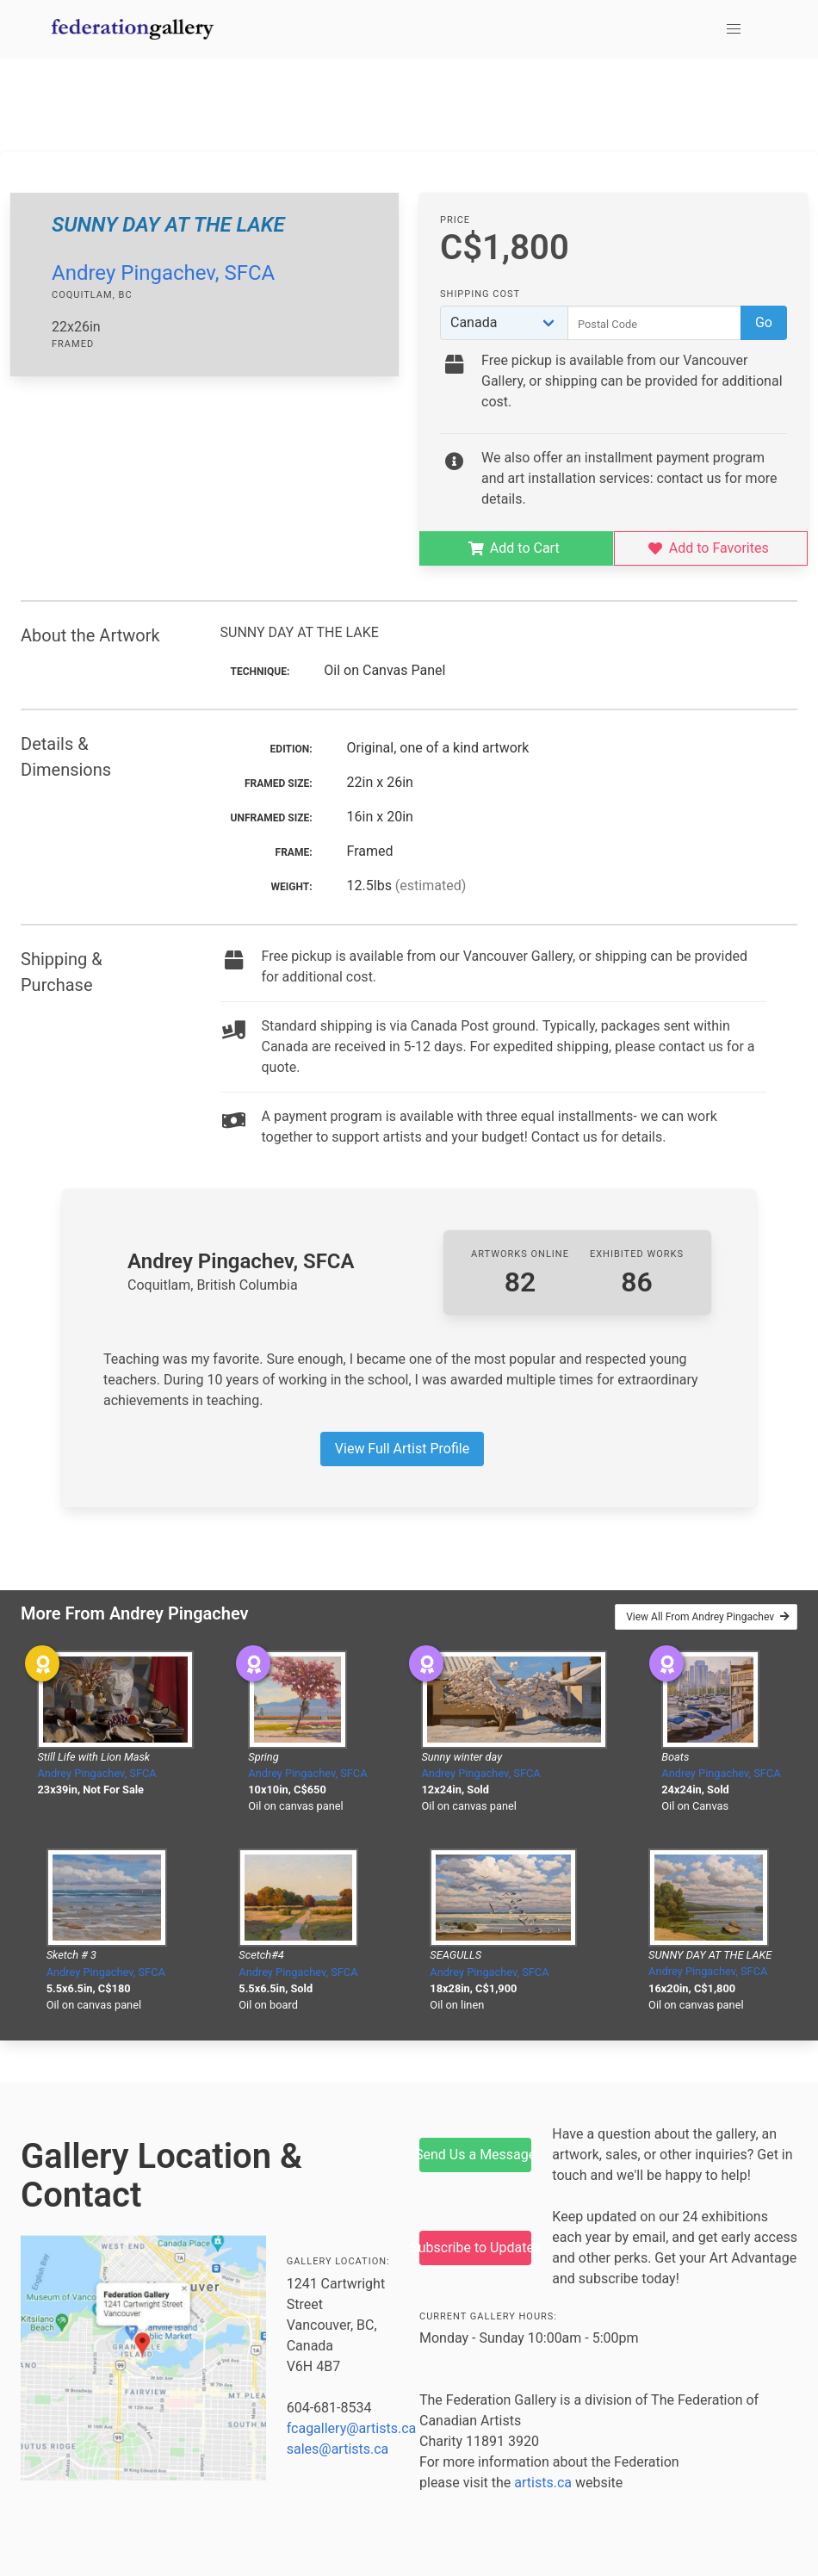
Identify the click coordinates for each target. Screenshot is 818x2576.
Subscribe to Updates (475, 2247)
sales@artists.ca (338, 2449)
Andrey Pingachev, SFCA (163, 273)
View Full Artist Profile (402, 1448)
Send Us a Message (475, 2154)
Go (763, 322)
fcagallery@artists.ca (352, 2428)
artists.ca (543, 2482)
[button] (733, 29)
